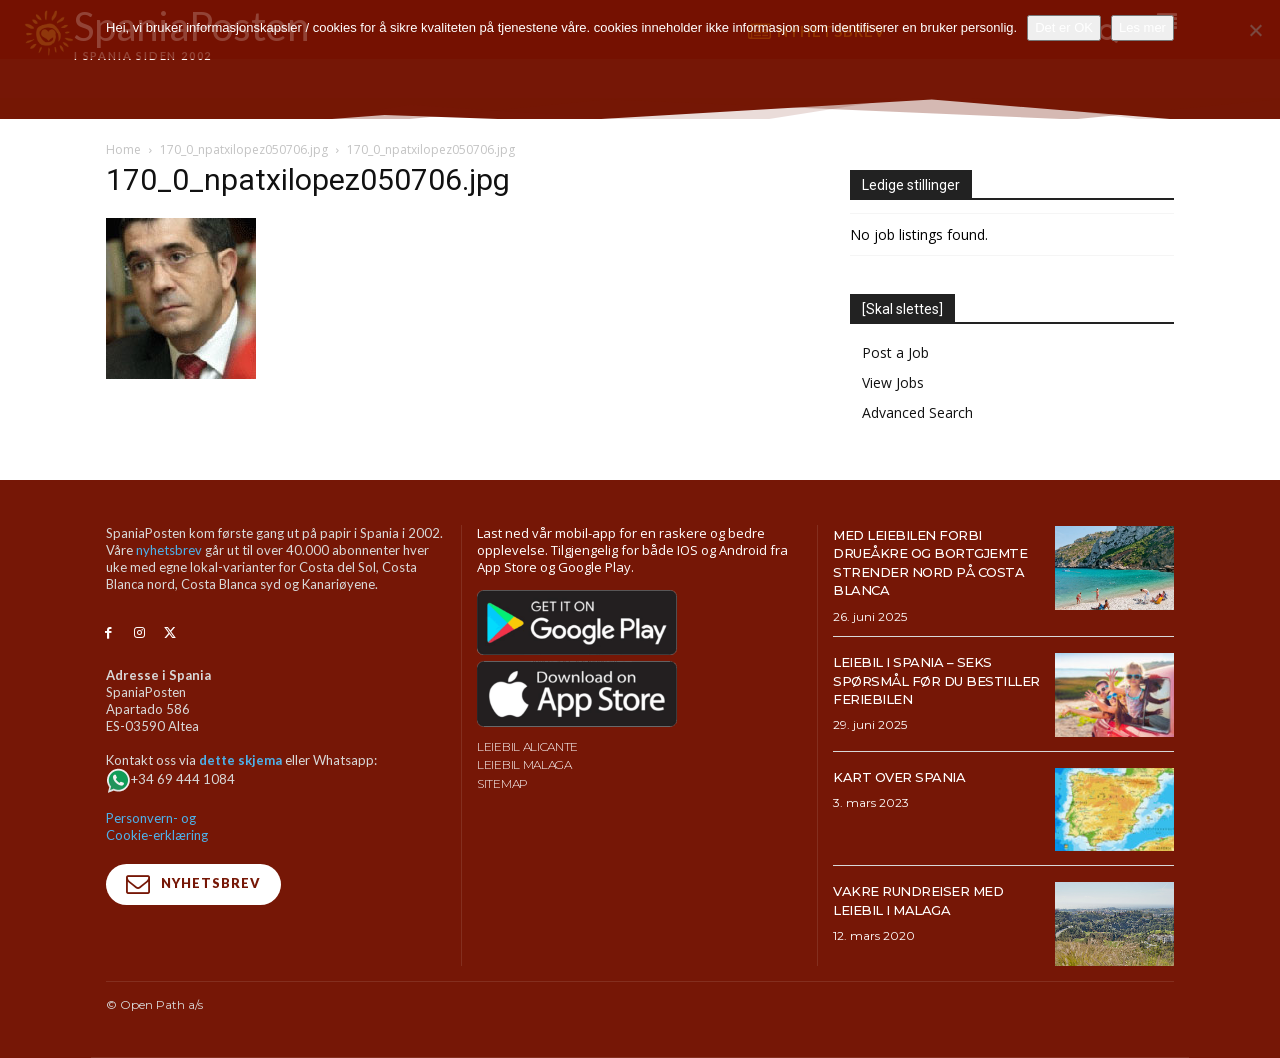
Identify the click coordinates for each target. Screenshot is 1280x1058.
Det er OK (1064, 27)
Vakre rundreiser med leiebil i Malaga (936, 899)
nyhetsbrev (169, 550)
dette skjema (240, 760)
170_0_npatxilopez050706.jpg (244, 149)
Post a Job (895, 352)
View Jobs (893, 382)
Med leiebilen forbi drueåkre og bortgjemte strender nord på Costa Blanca (936, 562)
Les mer (1142, 27)
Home (123, 149)
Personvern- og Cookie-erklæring (157, 826)
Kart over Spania (912, 776)
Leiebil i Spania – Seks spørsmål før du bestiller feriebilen (927, 680)
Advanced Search (917, 412)
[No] (1255, 30)
